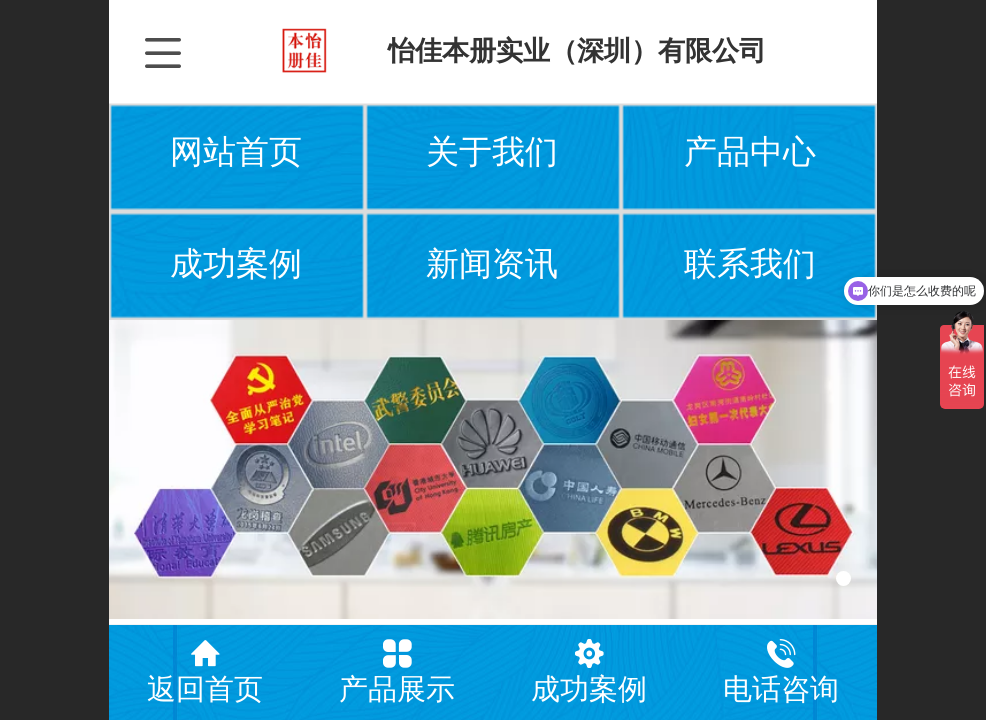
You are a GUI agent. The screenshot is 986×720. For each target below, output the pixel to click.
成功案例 (236, 264)
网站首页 (236, 152)
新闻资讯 (492, 264)
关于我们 (492, 152)
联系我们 (750, 264)
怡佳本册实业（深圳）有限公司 (577, 51)
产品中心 (750, 152)
